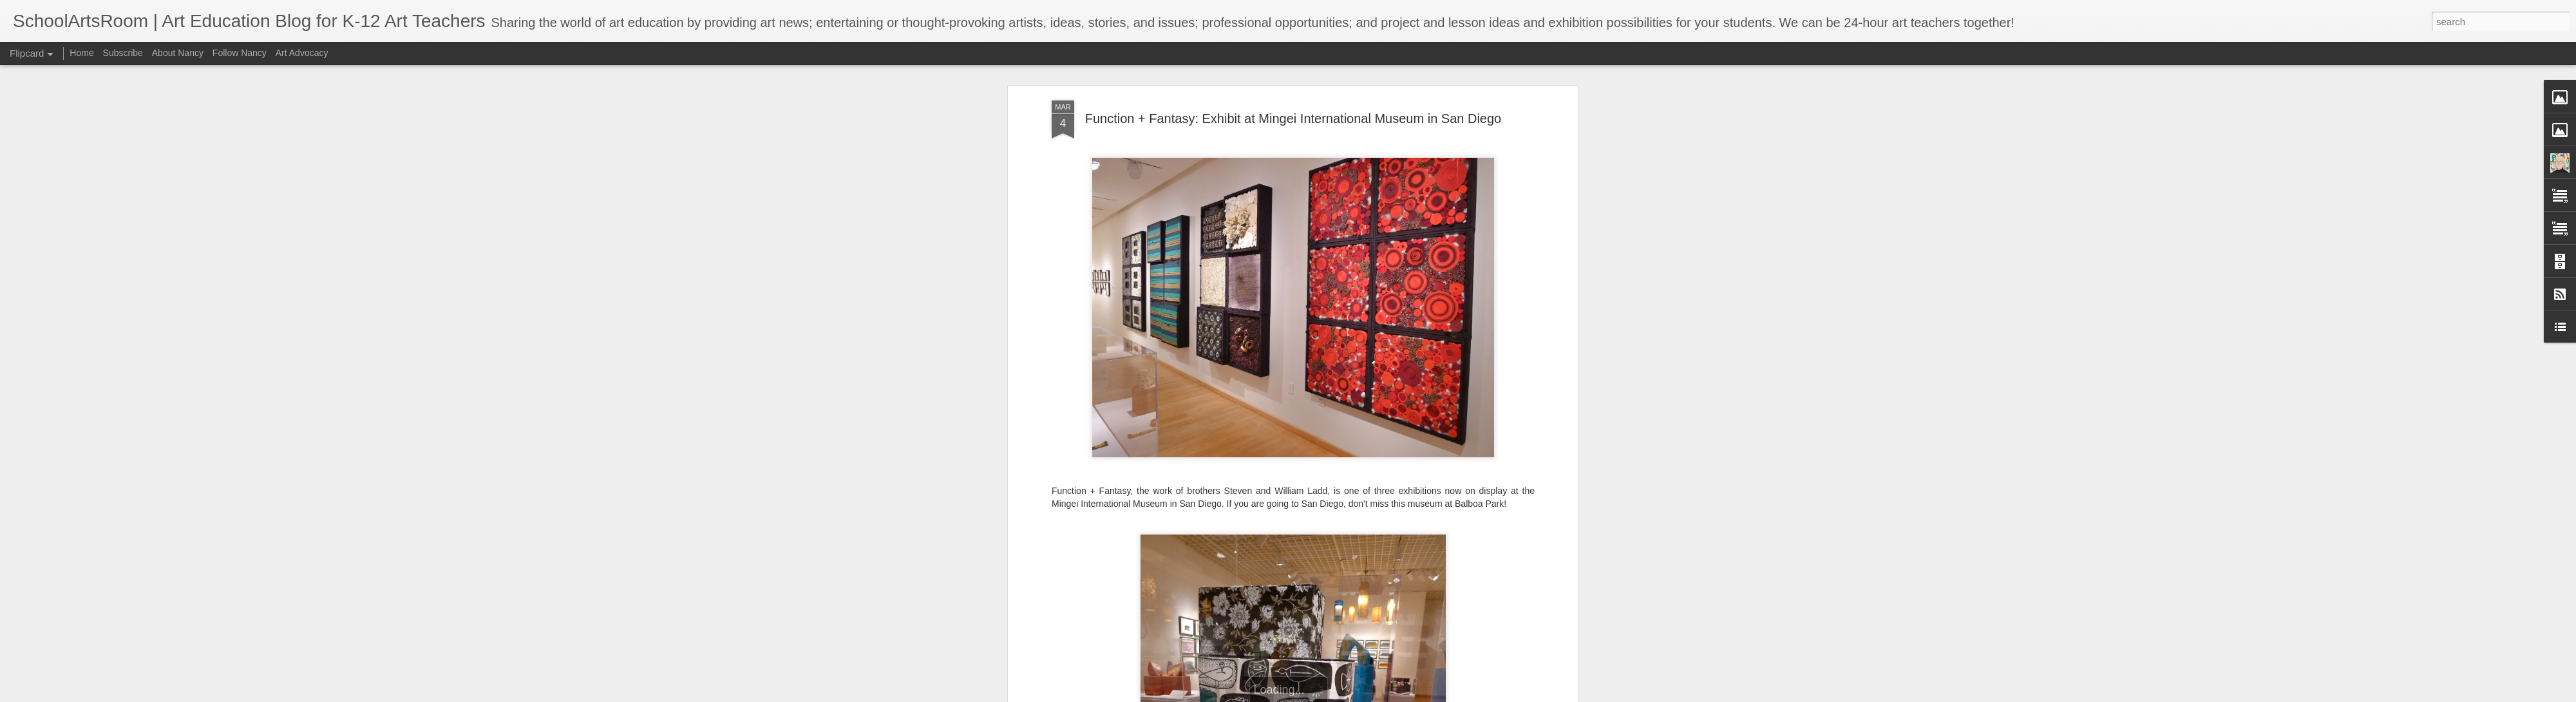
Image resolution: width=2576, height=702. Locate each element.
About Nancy (178, 53)
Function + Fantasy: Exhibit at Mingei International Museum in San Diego (1293, 118)
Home (81, 53)
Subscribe (123, 53)
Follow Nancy (240, 53)
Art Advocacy (302, 53)
